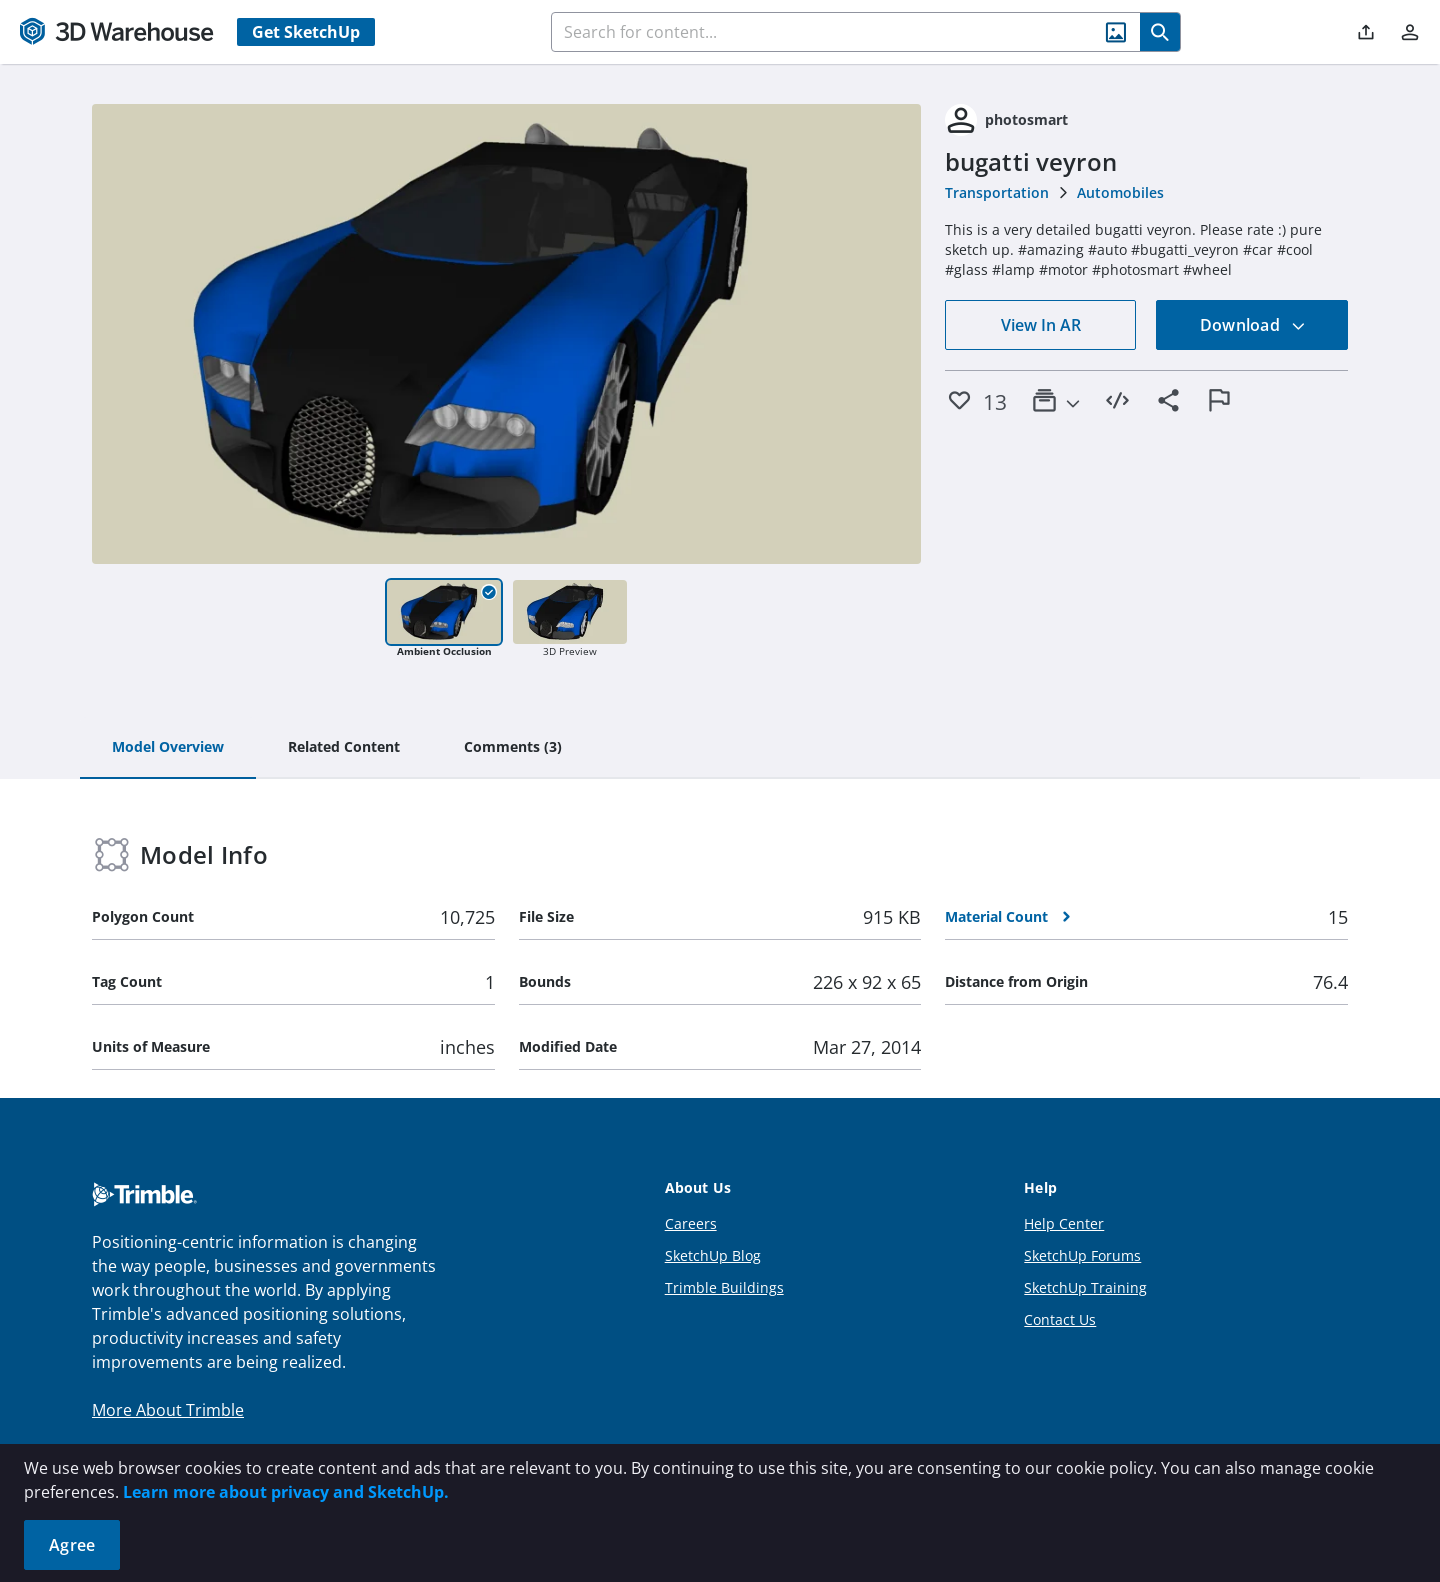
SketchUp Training (1085, 1287)
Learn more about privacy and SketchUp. (286, 1492)
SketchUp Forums (1082, 1255)
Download (1253, 325)
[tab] (168, 748)
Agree (72, 1545)
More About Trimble (168, 1410)
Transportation (997, 192)
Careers (691, 1223)
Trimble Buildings (724, 1287)
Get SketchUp (306, 32)
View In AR (1041, 325)
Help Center (1064, 1223)
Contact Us (1060, 1319)
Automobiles (1120, 192)
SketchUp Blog (713, 1255)
